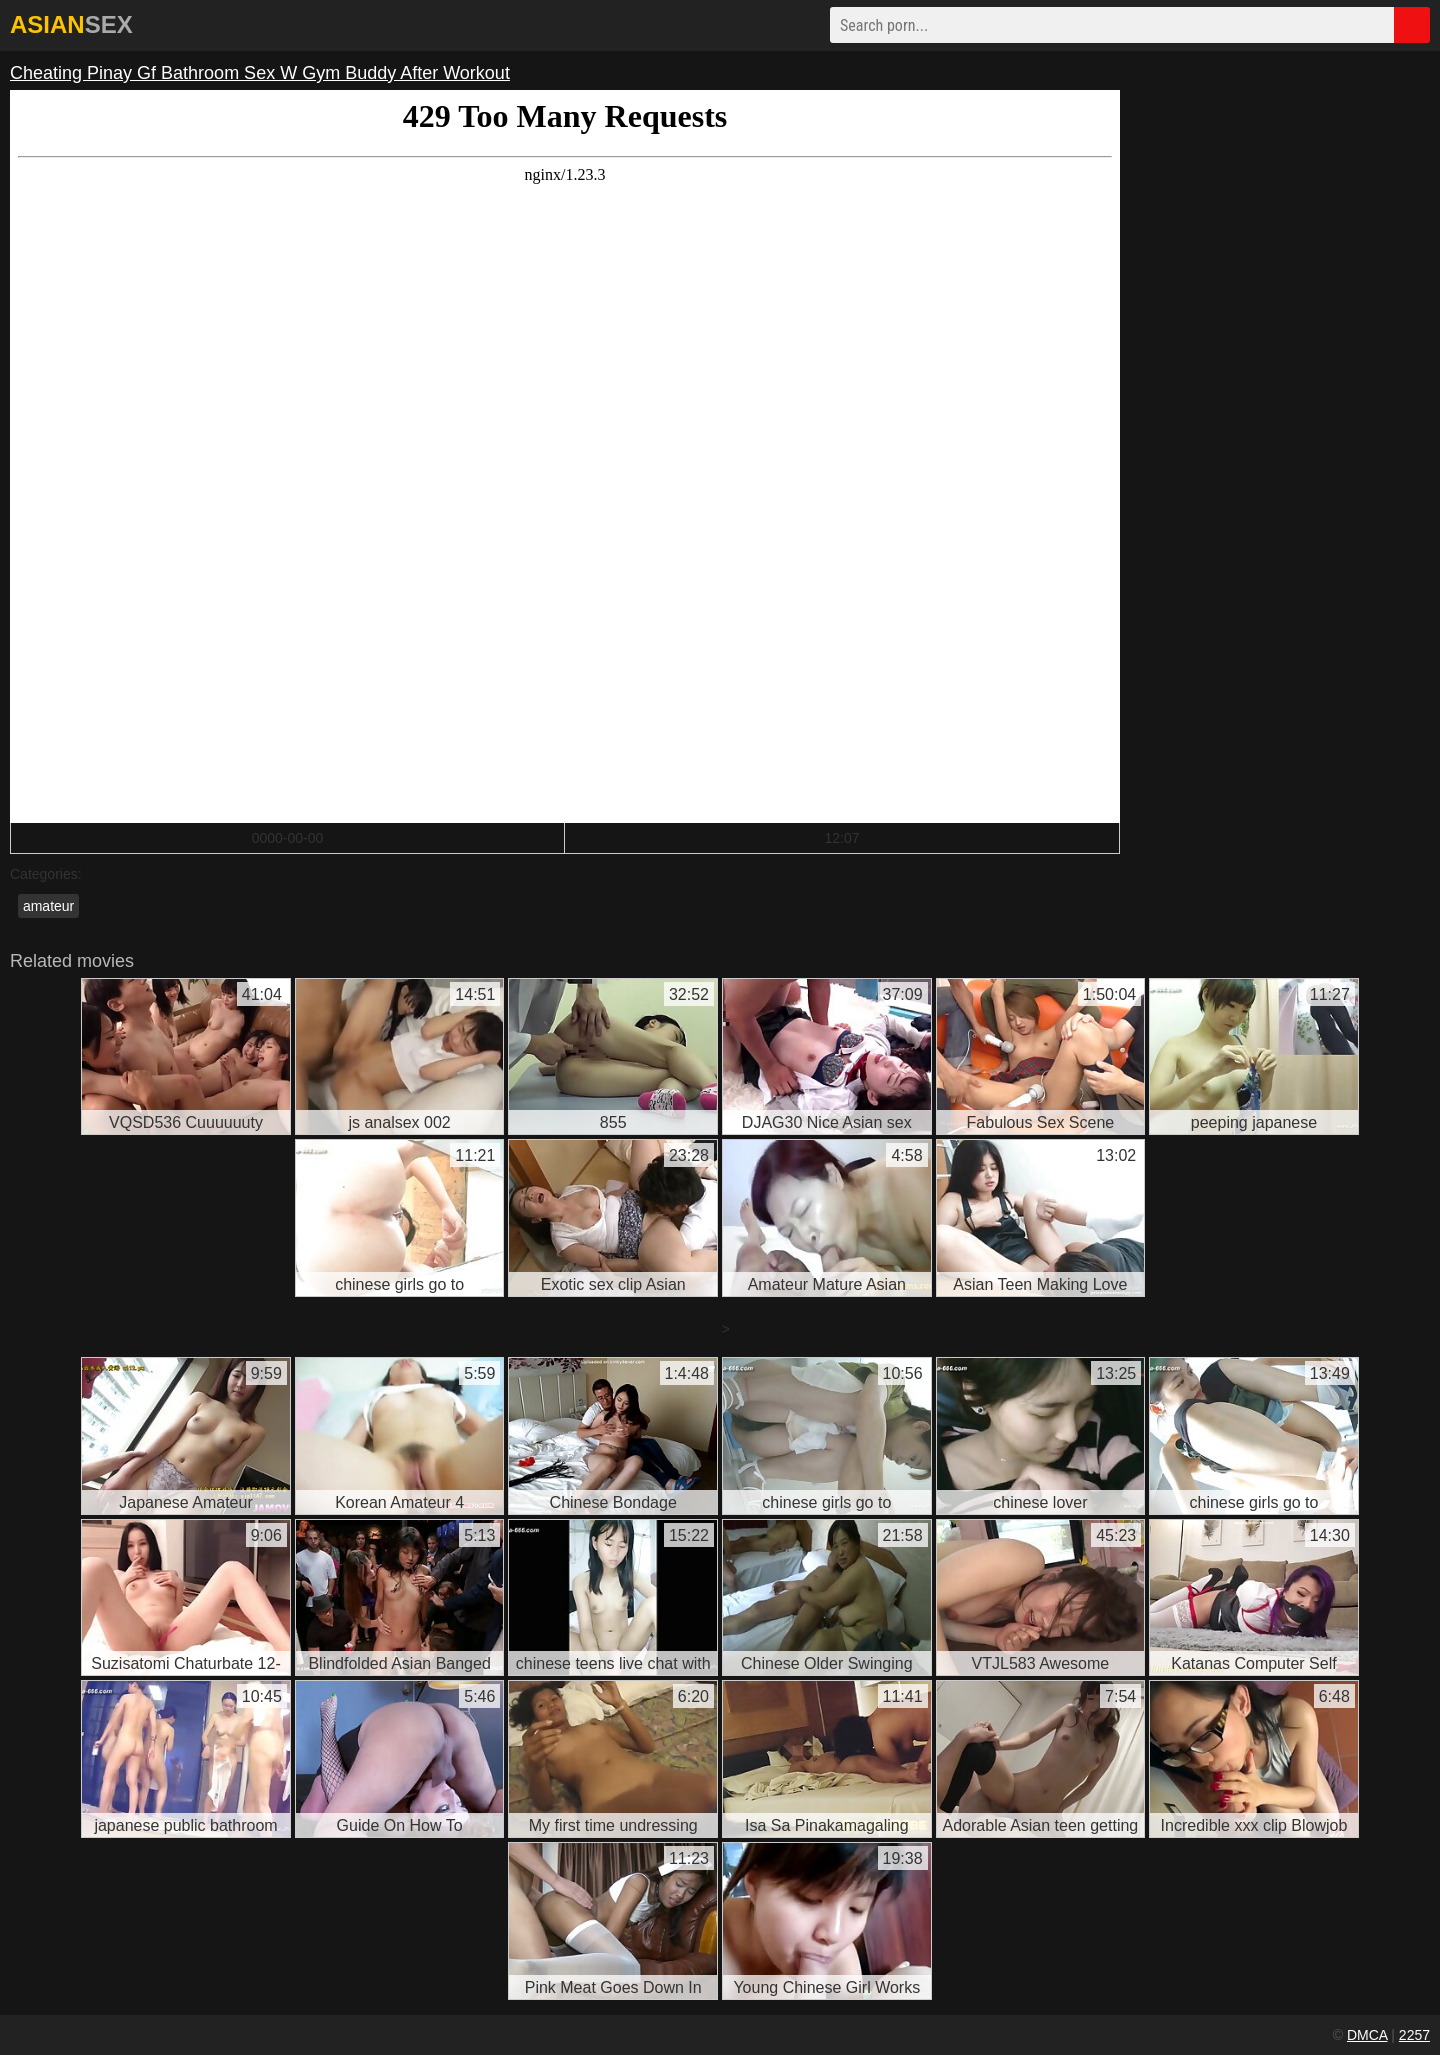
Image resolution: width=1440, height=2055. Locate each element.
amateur (48, 906)
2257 (1414, 2035)
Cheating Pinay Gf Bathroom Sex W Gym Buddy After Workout (260, 73)
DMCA (1367, 2035)
